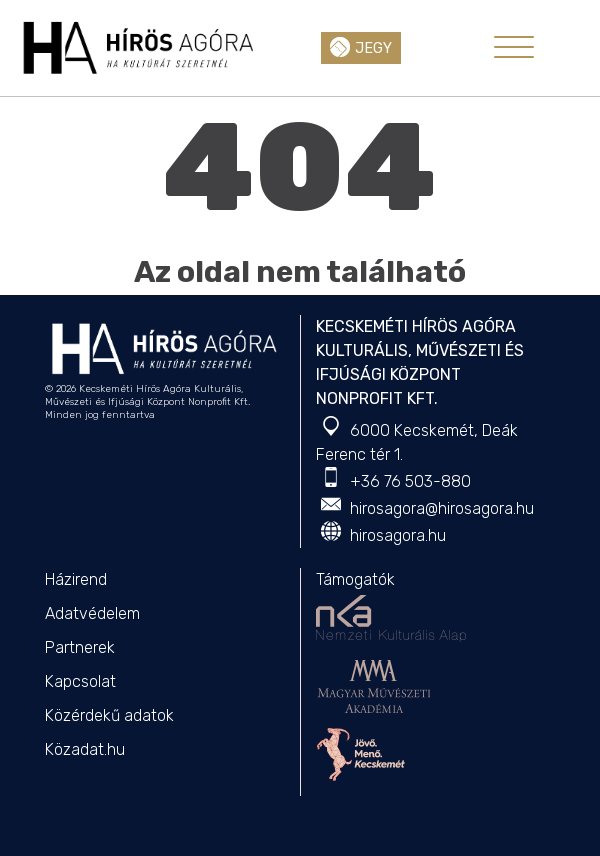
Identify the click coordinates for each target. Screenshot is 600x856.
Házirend (76, 579)
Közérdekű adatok (109, 715)
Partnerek (80, 647)
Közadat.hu (85, 749)
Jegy (361, 47)
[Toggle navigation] (514, 47)
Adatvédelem (92, 613)
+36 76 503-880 (410, 481)
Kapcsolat (80, 681)
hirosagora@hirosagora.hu (442, 508)
